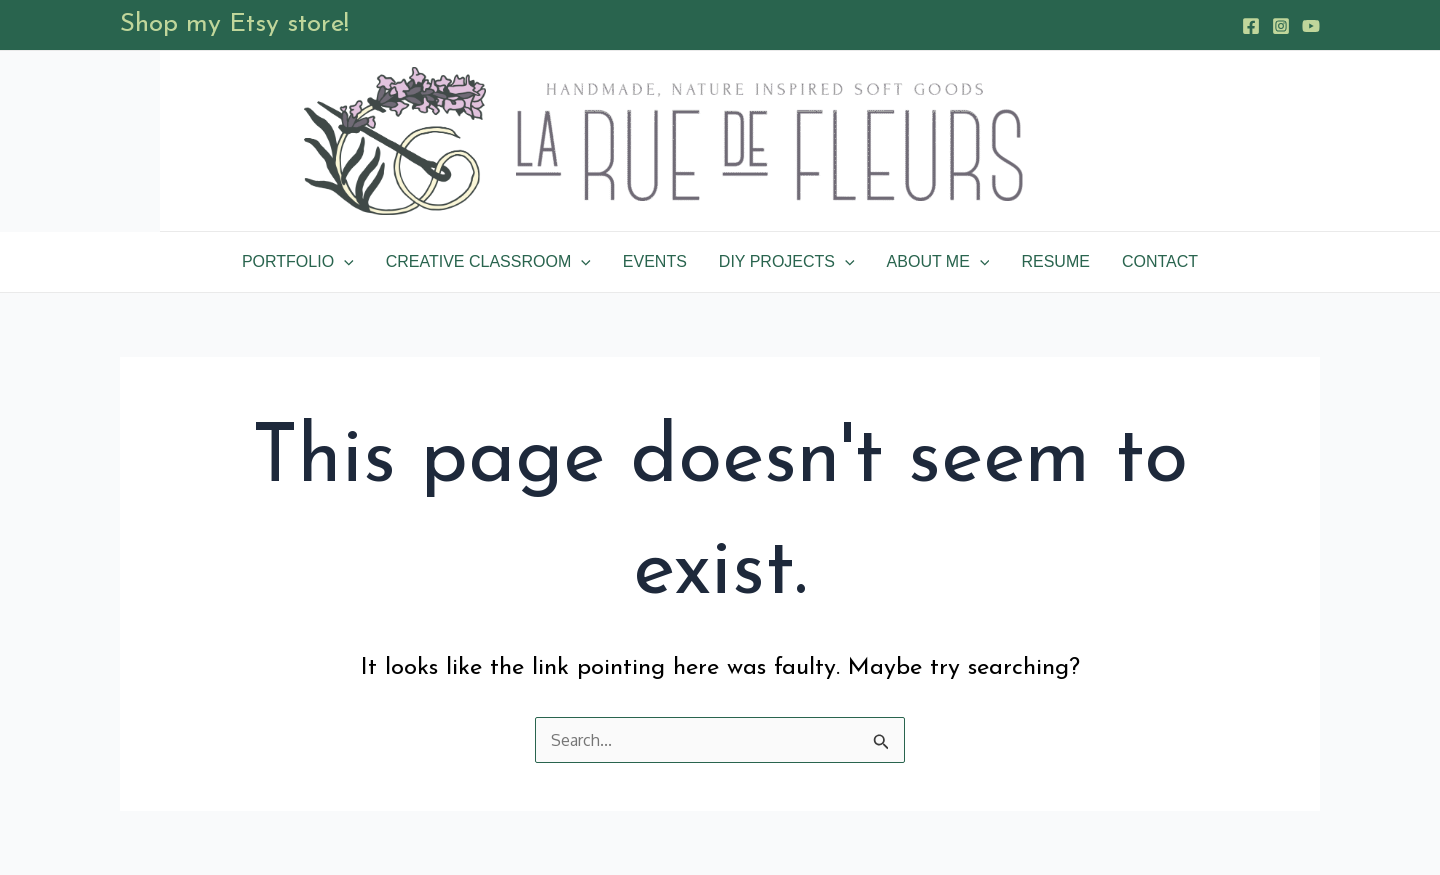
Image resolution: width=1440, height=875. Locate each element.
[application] (344, 261)
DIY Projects (787, 261)
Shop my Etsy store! (234, 24)
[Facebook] (1251, 26)
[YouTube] (1311, 26)
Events (655, 261)
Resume (1055, 261)
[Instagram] (1281, 26)
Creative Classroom (488, 261)
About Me (938, 261)
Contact (1160, 261)
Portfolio (298, 261)
